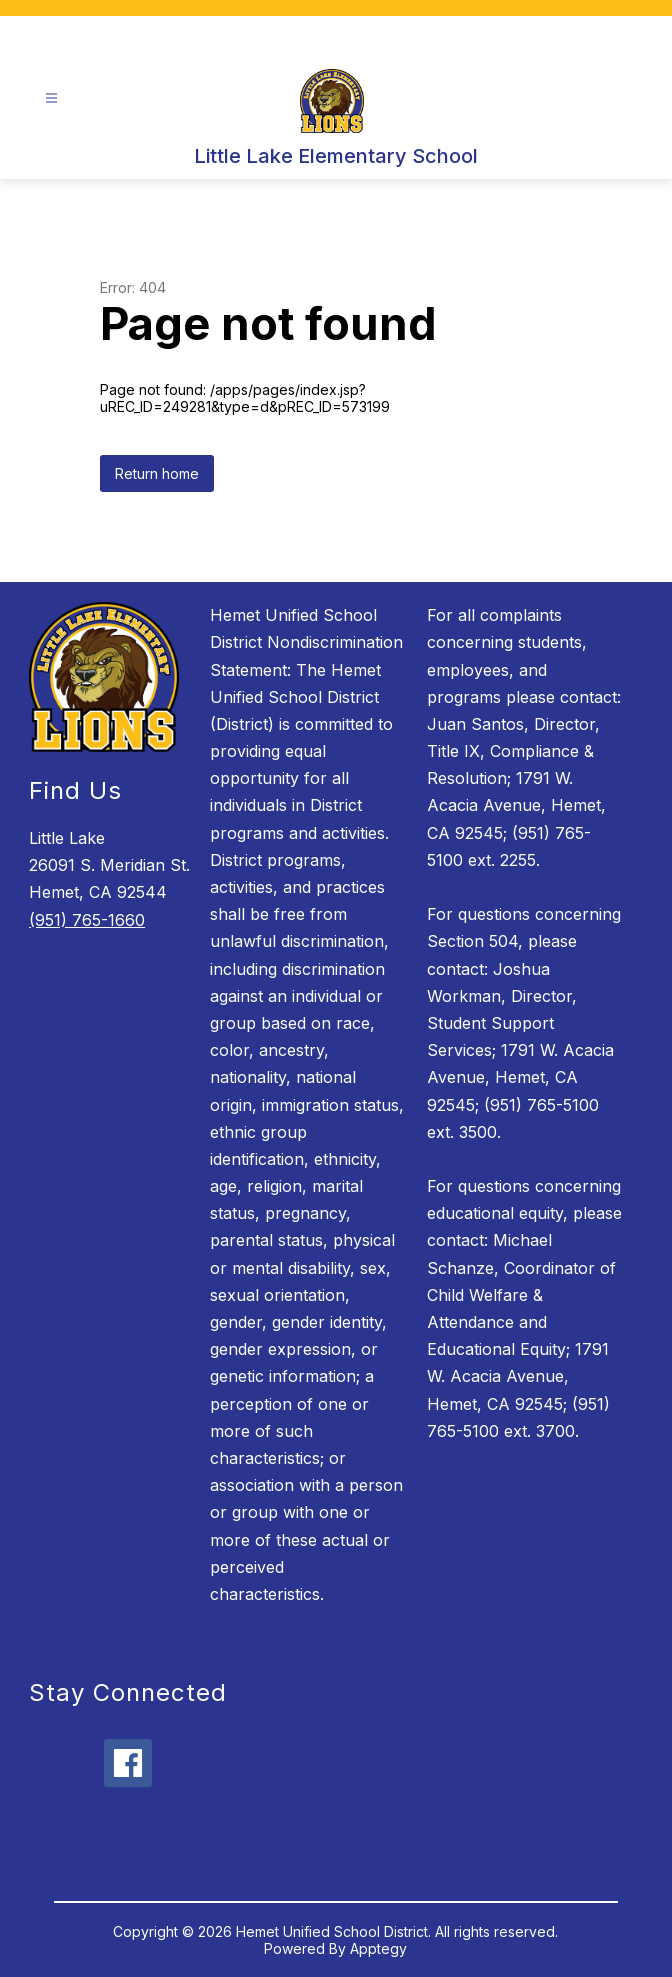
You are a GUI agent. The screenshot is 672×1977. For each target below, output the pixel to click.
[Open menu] (51, 98)
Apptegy (378, 1948)
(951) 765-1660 (87, 920)
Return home (157, 473)
